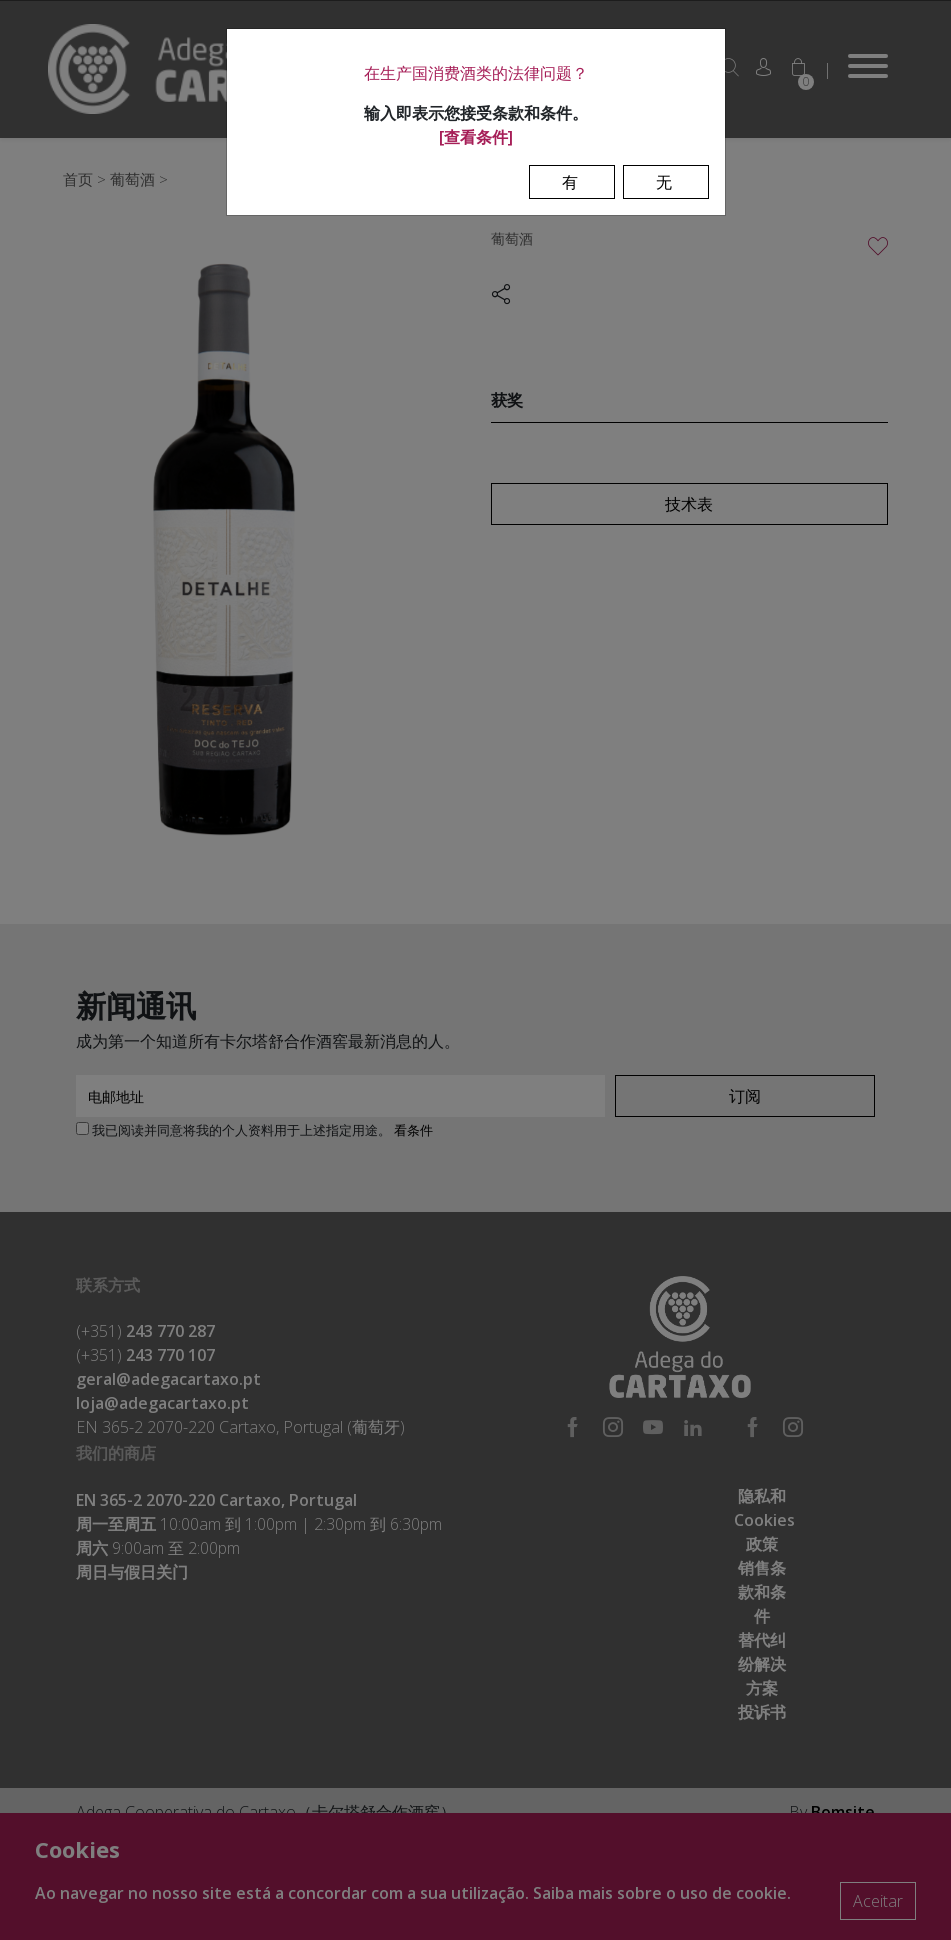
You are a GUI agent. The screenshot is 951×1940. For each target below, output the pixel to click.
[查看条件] (476, 137)
